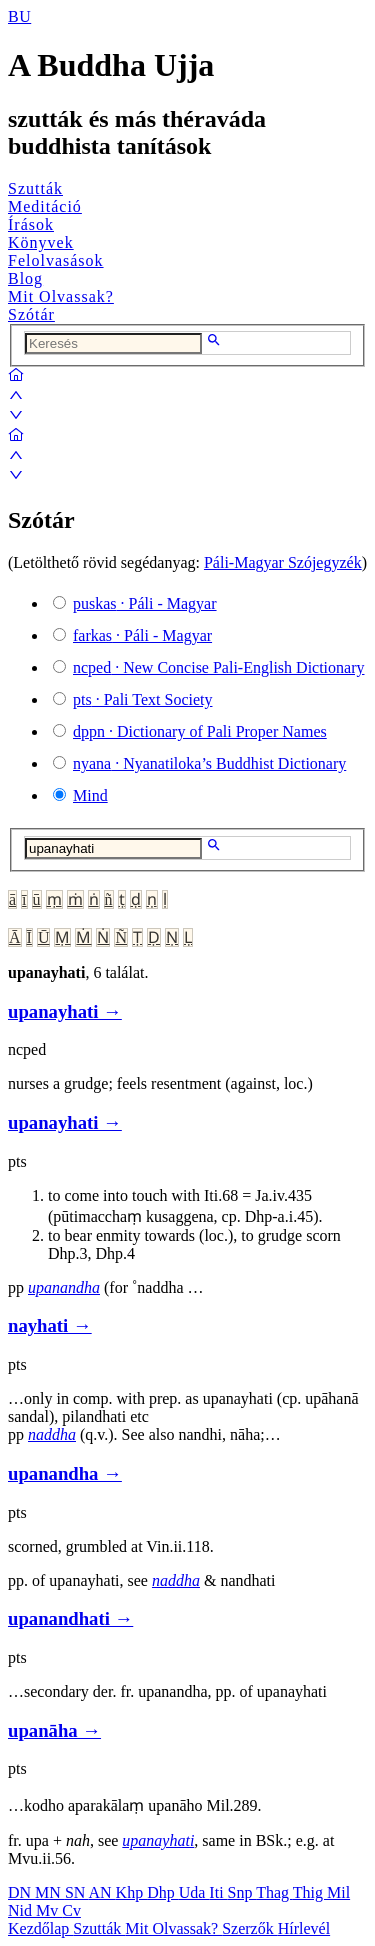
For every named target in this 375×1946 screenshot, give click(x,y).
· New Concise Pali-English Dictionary (219, 667)
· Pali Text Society (142, 699)
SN (77, 1892)
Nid (22, 1910)
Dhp (163, 1892)
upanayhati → (65, 1011)
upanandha (64, 1287)
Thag (274, 1892)
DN (21, 1892)
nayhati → (50, 1325)
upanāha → (54, 1730)
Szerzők (250, 1928)
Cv (71, 1910)
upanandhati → (70, 1618)
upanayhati (158, 1840)
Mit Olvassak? (61, 296)
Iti (218, 1892)
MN (50, 1892)
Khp (132, 1892)
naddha (52, 1434)
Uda (194, 1892)
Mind (90, 795)
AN (101, 1892)
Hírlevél (304, 1928)
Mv (49, 1910)
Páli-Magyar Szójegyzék (283, 562)
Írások (31, 224)
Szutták (35, 188)
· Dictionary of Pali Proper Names (200, 731)
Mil (338, 1892)
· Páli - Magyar (145, 603)
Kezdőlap (40, 1928)
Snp (242, 1892)
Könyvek (41, 242)
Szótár (31, 314)
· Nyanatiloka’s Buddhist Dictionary (209, 763)
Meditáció (45, 206)
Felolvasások (56, 260)
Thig (310, 1892)
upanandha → (65, 1473)
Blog (25, 278)
